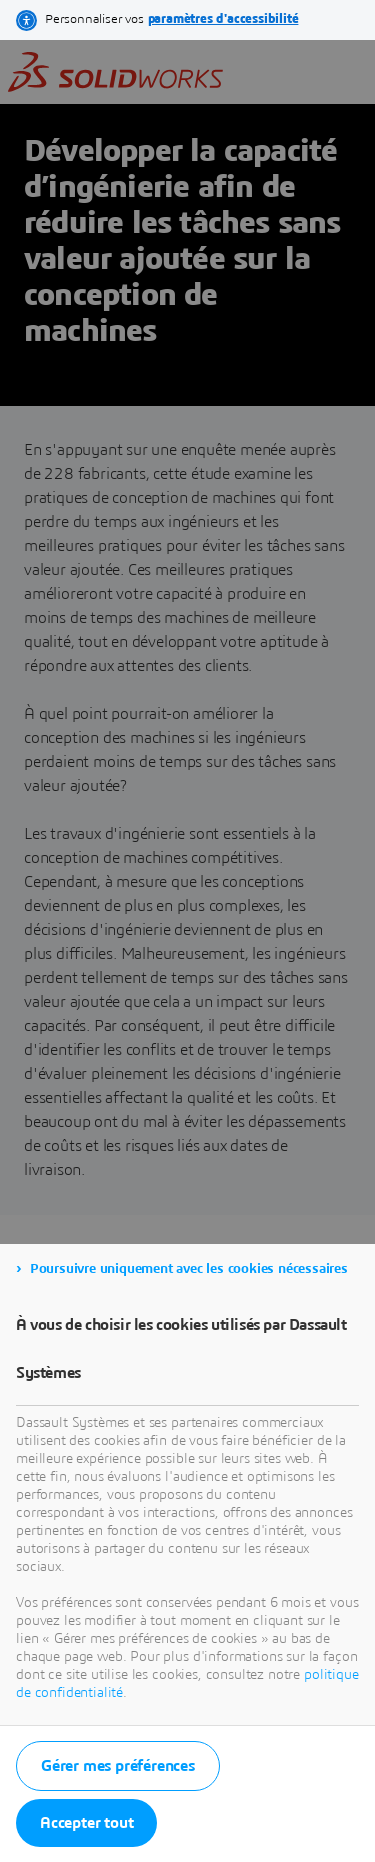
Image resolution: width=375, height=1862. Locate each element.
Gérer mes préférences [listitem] (118, 1766)
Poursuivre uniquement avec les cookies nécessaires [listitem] (189, 1269)
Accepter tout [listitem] (86, 1823)
